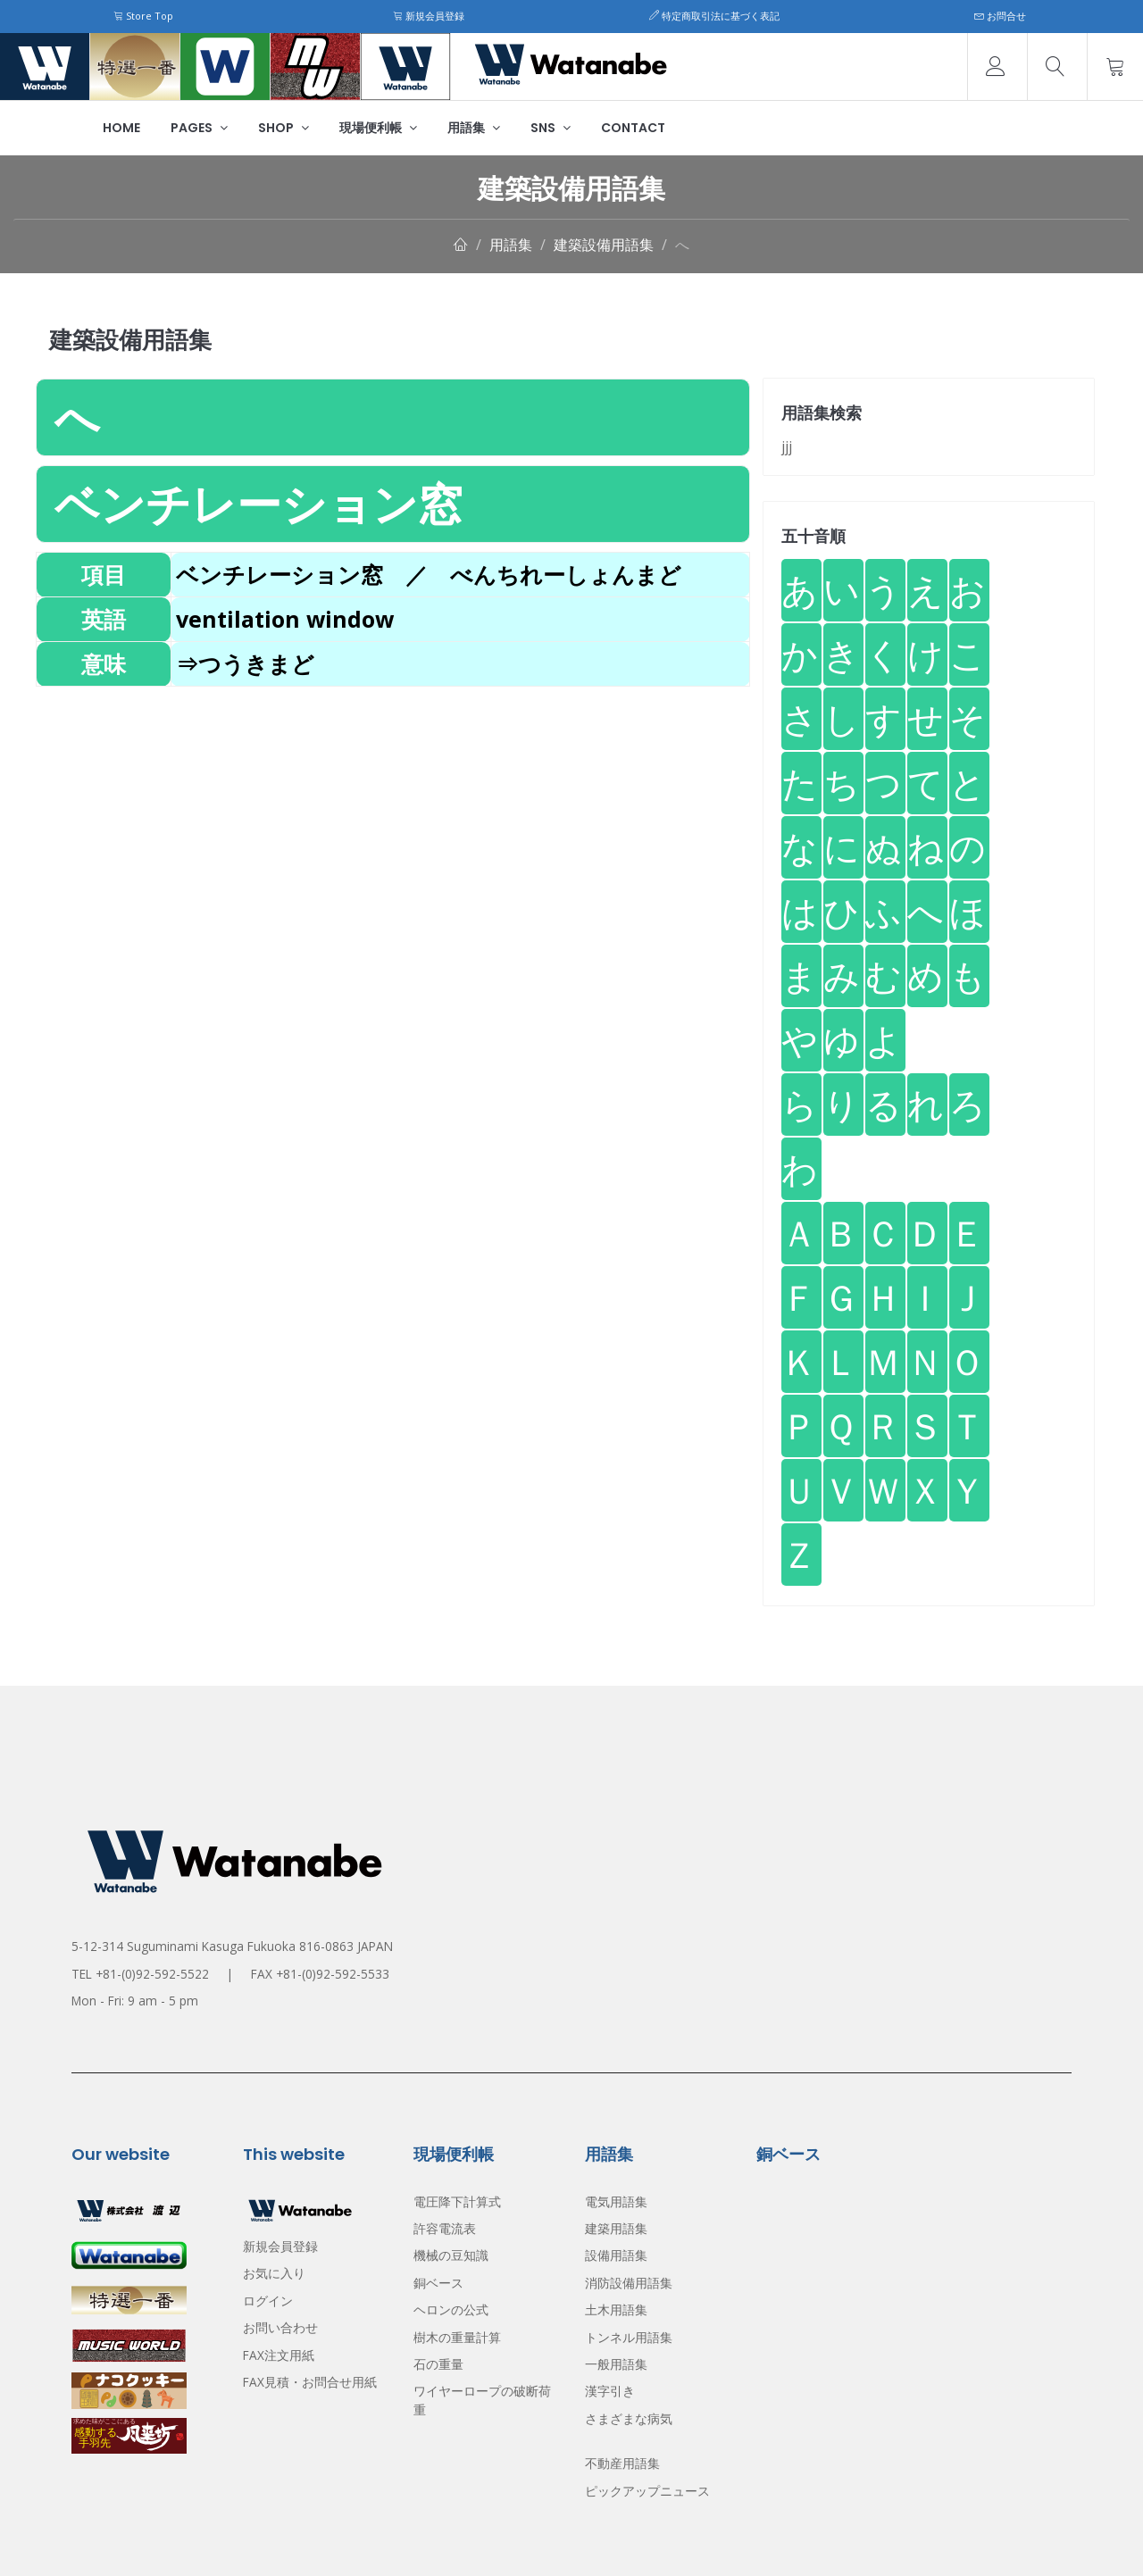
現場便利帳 (378, 128)
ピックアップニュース (647, 2490)
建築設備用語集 (604, 244)
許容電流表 (444, 2228)
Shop (283, 128)
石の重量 (438, 2363)
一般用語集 (616, 2363)
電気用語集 (616, 2201)
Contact (633, 128)
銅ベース (438, 2282)
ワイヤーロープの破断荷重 (482, 2399)
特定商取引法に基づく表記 (714, 15)
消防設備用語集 (628, 2282)
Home (121, 128)
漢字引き (610, 2390)
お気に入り (274, 2272)
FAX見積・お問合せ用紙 (310, 2381)
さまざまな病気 (628, 2418)
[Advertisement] (393, 812)
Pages (199, 128)
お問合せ (1000, 15)
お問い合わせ (280, 2327)
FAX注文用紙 (278, 2355)
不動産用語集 (622, 2463)
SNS (550, 128)
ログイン (268, 2300)
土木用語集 (616, 2309)
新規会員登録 (428, 15)
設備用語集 (616, 2255)
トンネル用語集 (628, 2337)
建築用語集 (616, 2228)
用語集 (473, 128)
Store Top (143, 15)
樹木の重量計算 (457, 2337)
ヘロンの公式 (450, 2309)
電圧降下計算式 (457, 2201)
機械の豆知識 (450, 2255)
